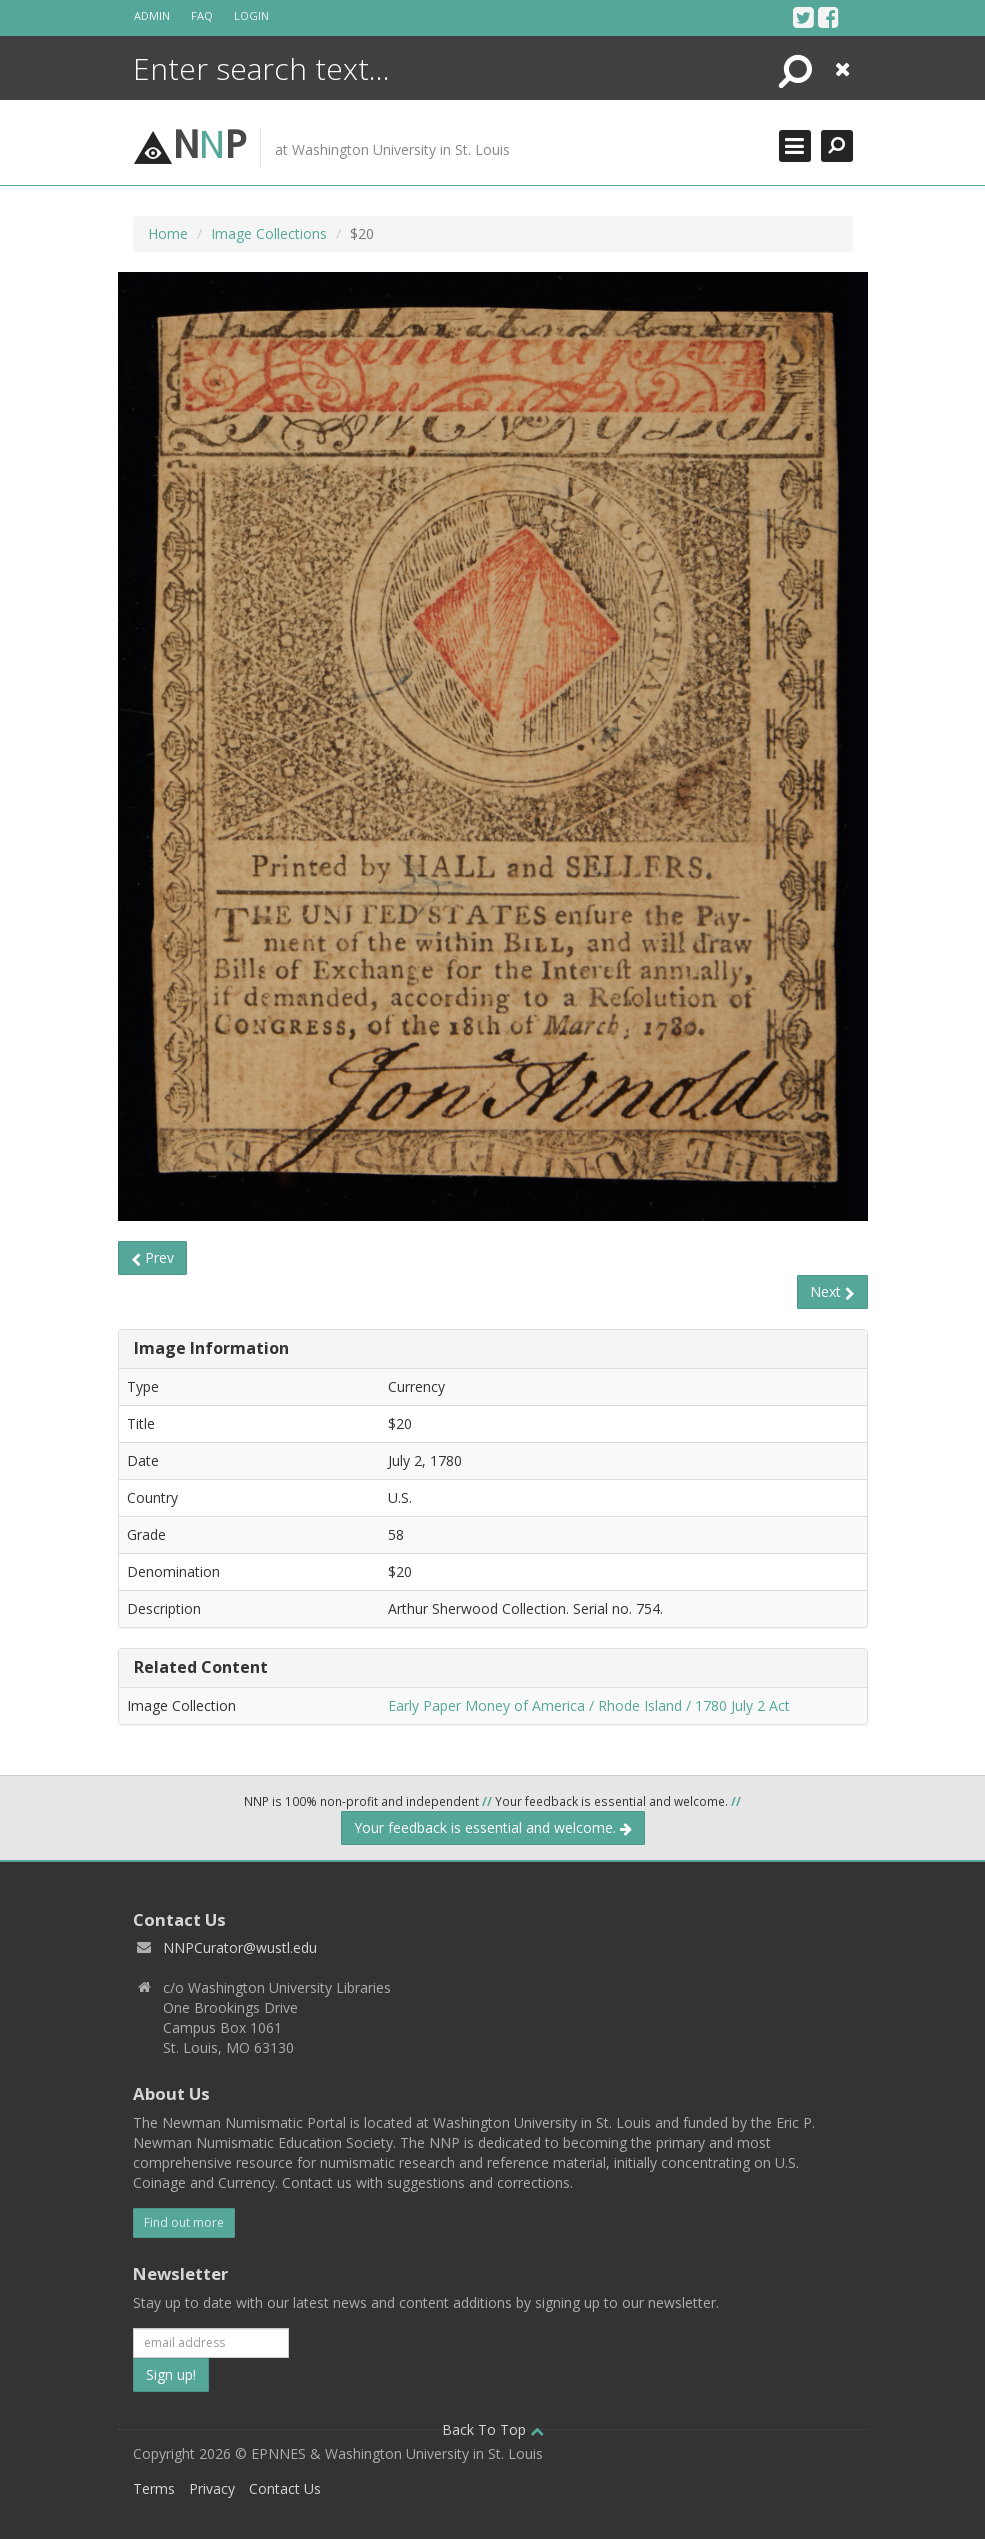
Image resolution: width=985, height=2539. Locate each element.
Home (168, 233)
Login (251, 15)
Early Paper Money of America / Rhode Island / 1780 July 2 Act (589, 1705)
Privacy (212, 2488)
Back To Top (493, 2429)
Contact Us (285, 2488)
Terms (154, 2488)
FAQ (202, 15)
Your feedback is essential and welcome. (493, 1827)
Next (832, 1291)
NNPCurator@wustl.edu (240, 1947)
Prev (152, 1257)
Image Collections (269, 233)
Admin (152, 15)
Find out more (184, 2222)
